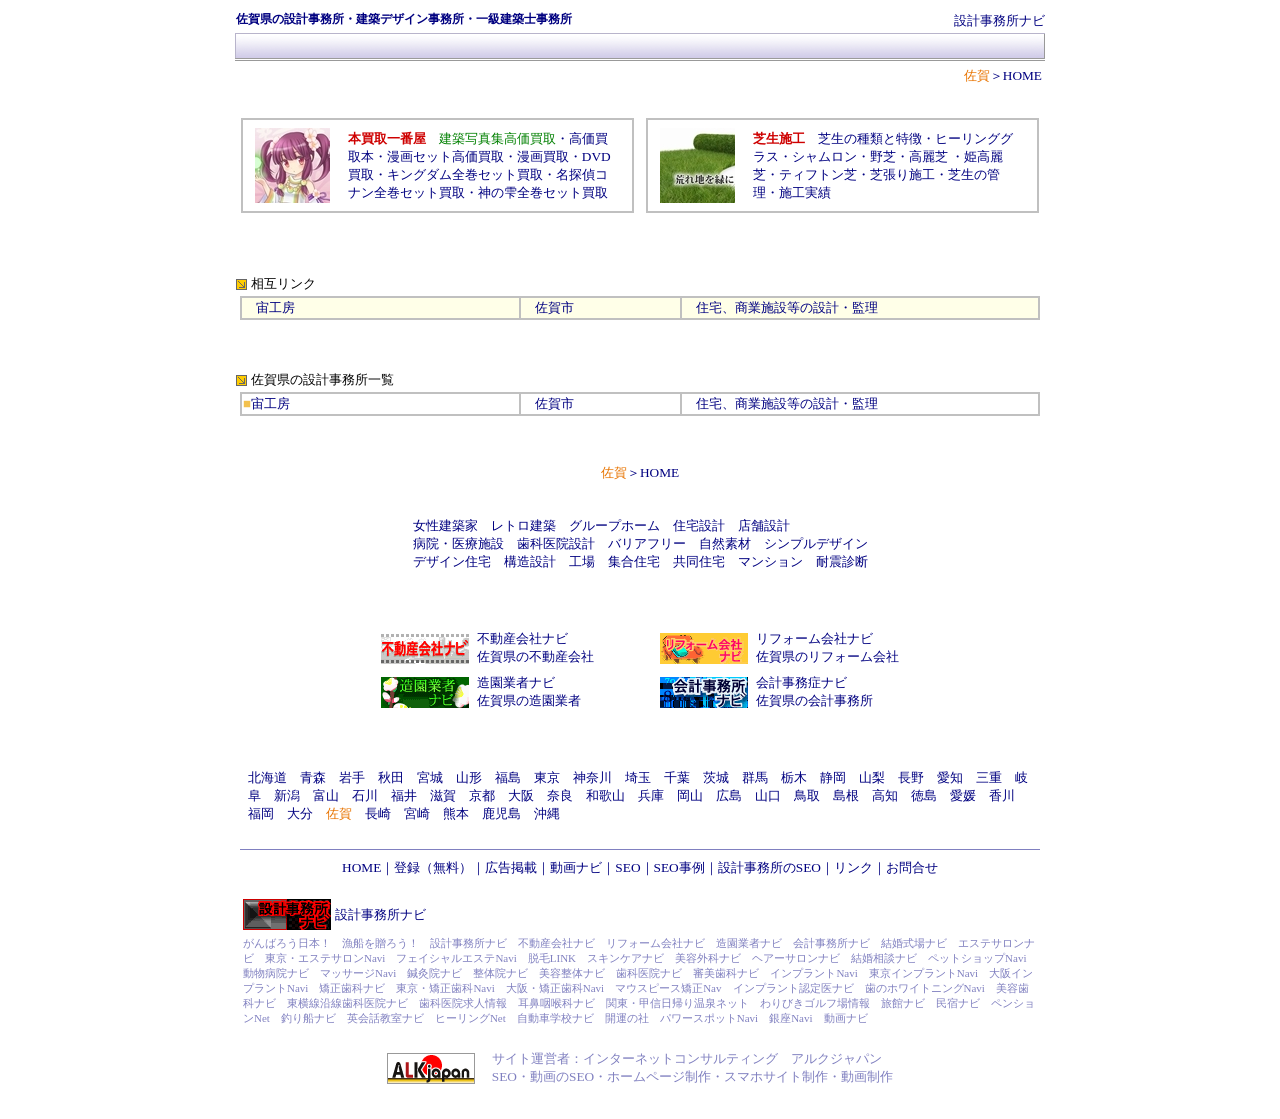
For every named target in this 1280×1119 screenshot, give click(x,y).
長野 (911, 777)
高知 (885, 795)
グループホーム (614, 525)
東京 (547, 777)
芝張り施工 (902, 174)
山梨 (872, 777)
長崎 (378, 813)
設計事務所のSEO (769, 867)
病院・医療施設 (458, 543)
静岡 (833, 777)
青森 (313, 777)
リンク (853, 867)
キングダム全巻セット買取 (465, 174)
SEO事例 (679, 867)
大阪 (521, 795)
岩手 (352, 777)
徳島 (924, 795)
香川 (1002, 795)
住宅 (709, 307)
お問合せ (912, 867)
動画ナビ (576, 867)
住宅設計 (699, 525)
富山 (326, 795)
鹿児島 (501, 813)
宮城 (430, 777)
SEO (627, 867)
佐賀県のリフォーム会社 (827, 656)
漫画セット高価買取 (445, 156)
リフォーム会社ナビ (814, 638)
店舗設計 (764, 525)
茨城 (716, 777)
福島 (508, 777)
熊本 (456, 813)
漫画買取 (543, 156)
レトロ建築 (523, 525)
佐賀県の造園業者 (529, 700)
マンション (770, 561)
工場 (582, 561)
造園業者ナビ (516, 682)
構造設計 (530, 561)
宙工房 (275, 307)
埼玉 (638, 777)
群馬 (755, 777)
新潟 (287, 795)
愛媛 (963, 795)
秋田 (391, 777)
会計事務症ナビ (801, 682)
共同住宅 (699, 561)
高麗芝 (928, 156)
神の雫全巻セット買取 (543, 192)
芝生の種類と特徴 (870, 138)
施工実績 (805, 192)
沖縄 (547, 813)
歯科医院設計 (556, 543)
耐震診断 (842, 561)
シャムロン (824, 156)
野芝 (883, 156)
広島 (729, 795)
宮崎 (417, 813)
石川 (365, 795)
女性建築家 (445, 525)
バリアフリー (647, 543)
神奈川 (592, 777)
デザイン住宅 (452, 561)
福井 (404, 795)
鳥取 (807, 795)
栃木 (794, 777)
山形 (469, 777)
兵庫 (651, 795)
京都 (482, 795)
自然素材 (725, 543)
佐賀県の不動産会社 (535, 656)
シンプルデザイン (816, 543)
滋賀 (443, 795)
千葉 (677, 777)
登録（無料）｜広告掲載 (465, 867)
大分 (300, 813)
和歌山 (605, 795)
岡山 (690, 795)
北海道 (267, 777)
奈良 (560, 795)
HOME (1022, 75)
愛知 (950, 777)
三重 (989, 777)
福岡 (261, 813)
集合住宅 (634, 561)
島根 (846, 795)
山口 (768, 795)
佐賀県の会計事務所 (814, 700)
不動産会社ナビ (522, 638)
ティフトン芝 (818, 174)
